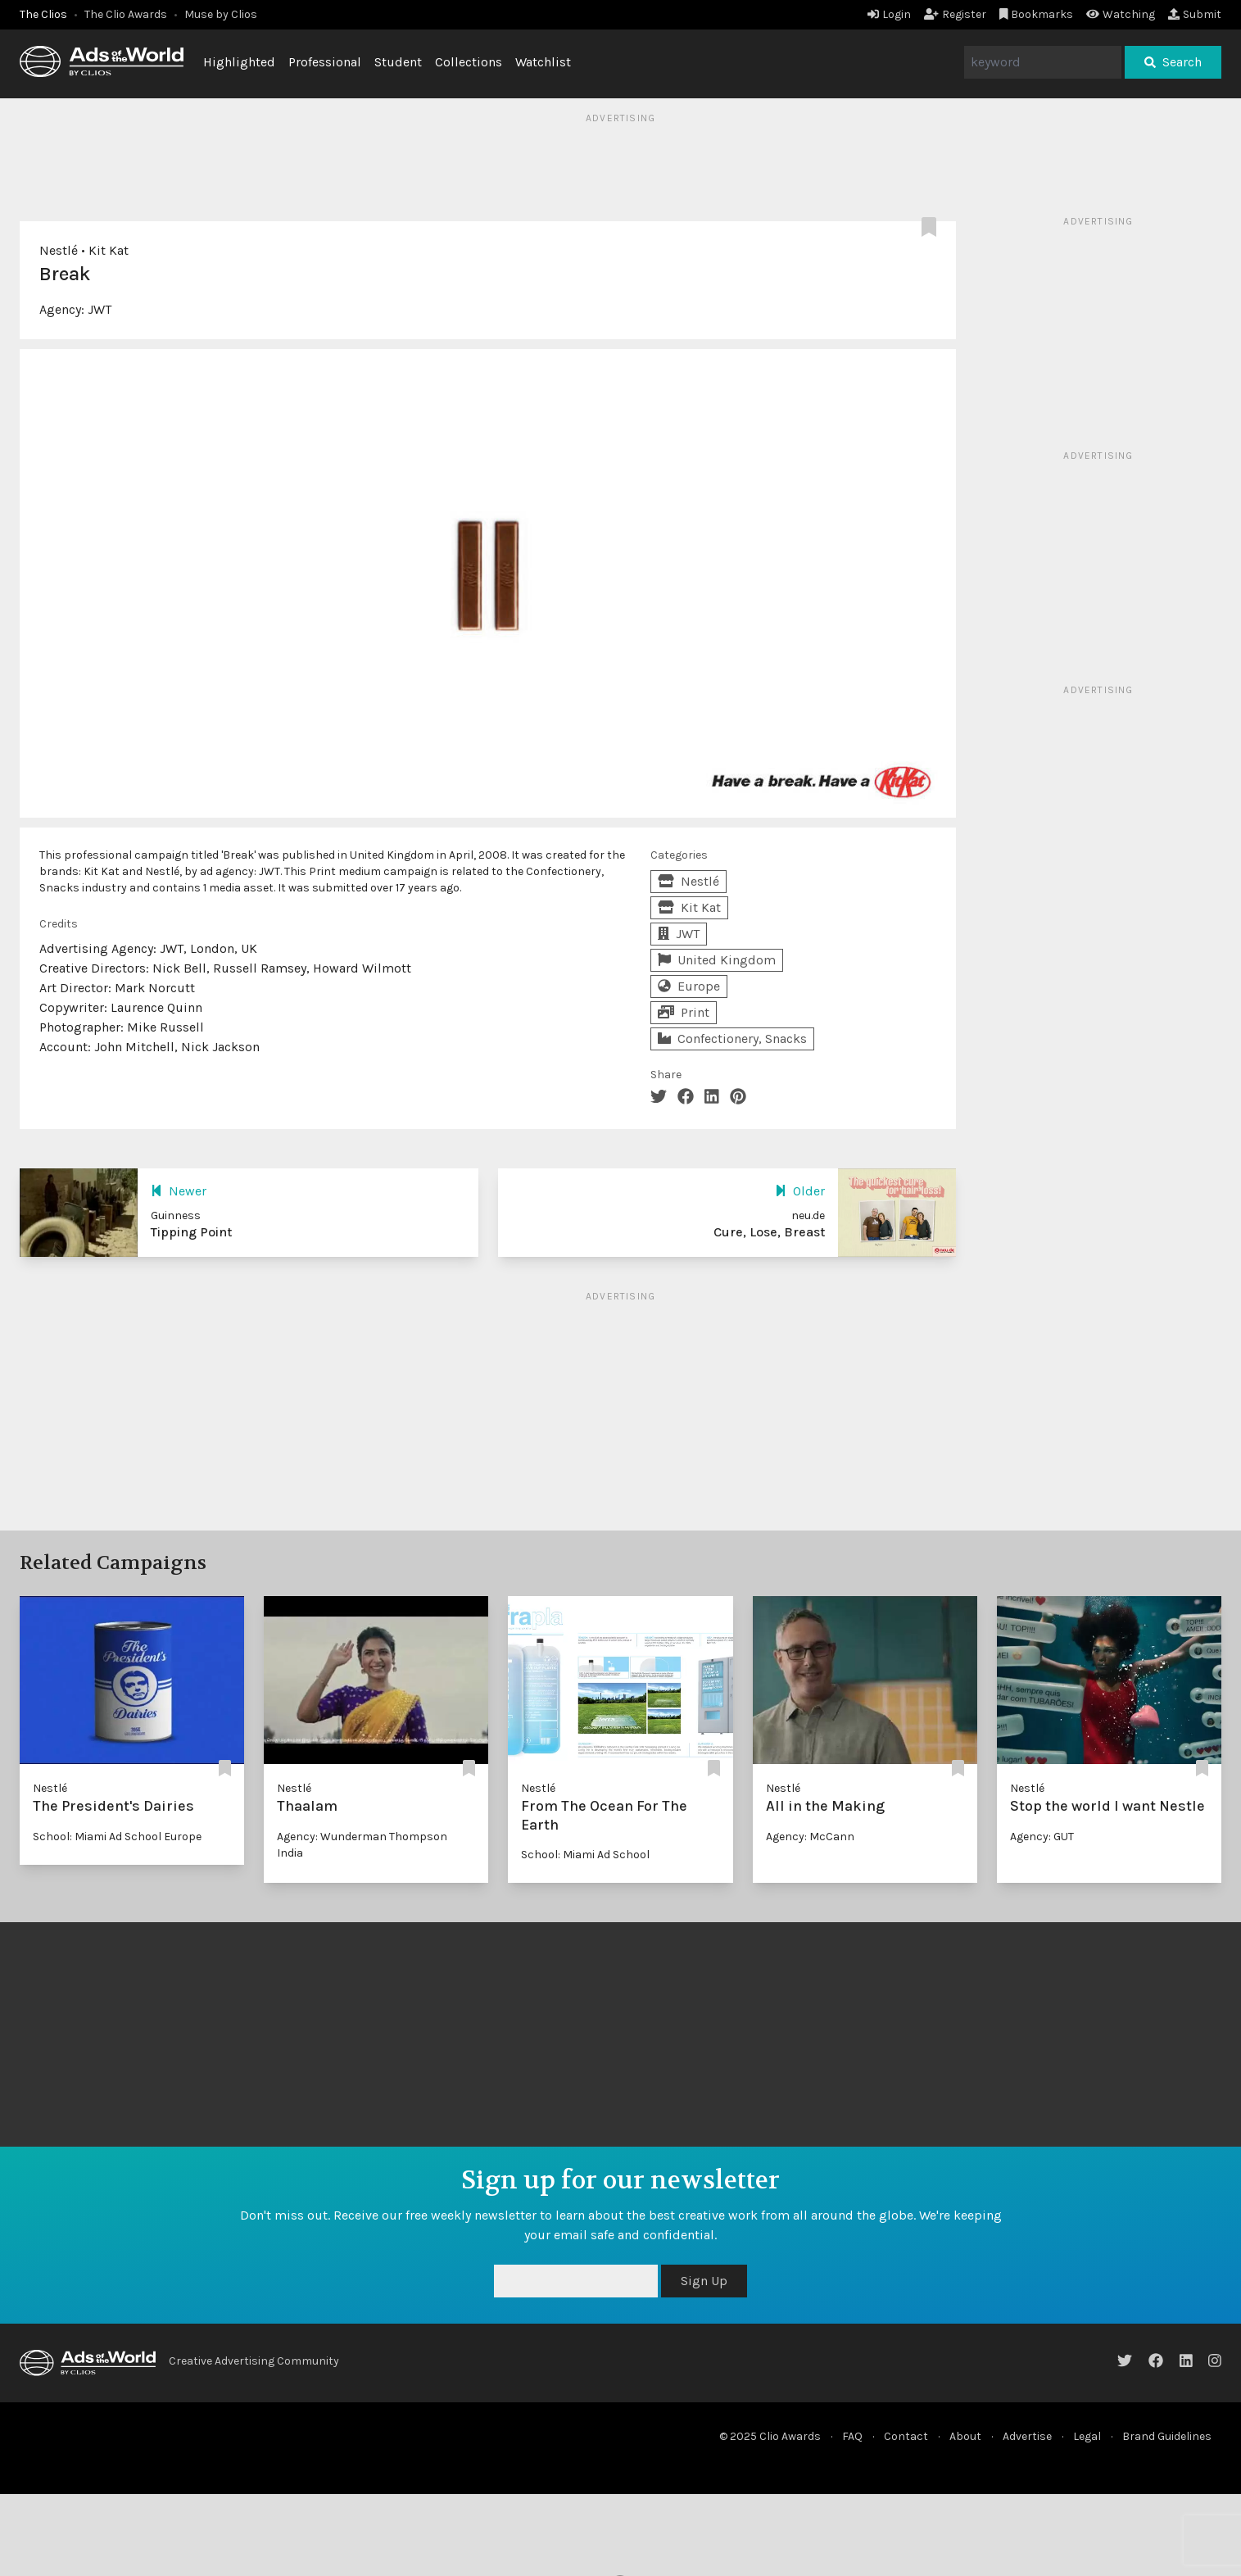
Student (398, 62)
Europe (689, 986)
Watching (1120, 14)
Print (683, 1012)
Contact (906, 2436)
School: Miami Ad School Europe (117, 1837)
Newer (178, 1191)
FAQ (852, 2436)
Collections (468, 62)
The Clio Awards (125, 14)
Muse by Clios (220, 14)
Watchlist (543, 62)
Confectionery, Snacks (732, 1038)
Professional (324, 62)
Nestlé (58, 250)
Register (955, 14)
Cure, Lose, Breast (769, 1232)
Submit (1194, 14)
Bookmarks (1036, 14)
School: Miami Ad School (585, 1855)
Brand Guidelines (1167, 2436)
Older (800, 1191)
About (965, 2436)
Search (1173, 62)
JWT (99, 309)
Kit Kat (108, 250)
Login (889, 14)
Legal (1087, 2436)
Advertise (1027, 2436)
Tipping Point (191, 1232)
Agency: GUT (1042, 1837)
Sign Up (704, 2280)
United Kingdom (717, 960)
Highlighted (239, 62)
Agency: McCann (810, 1837)
